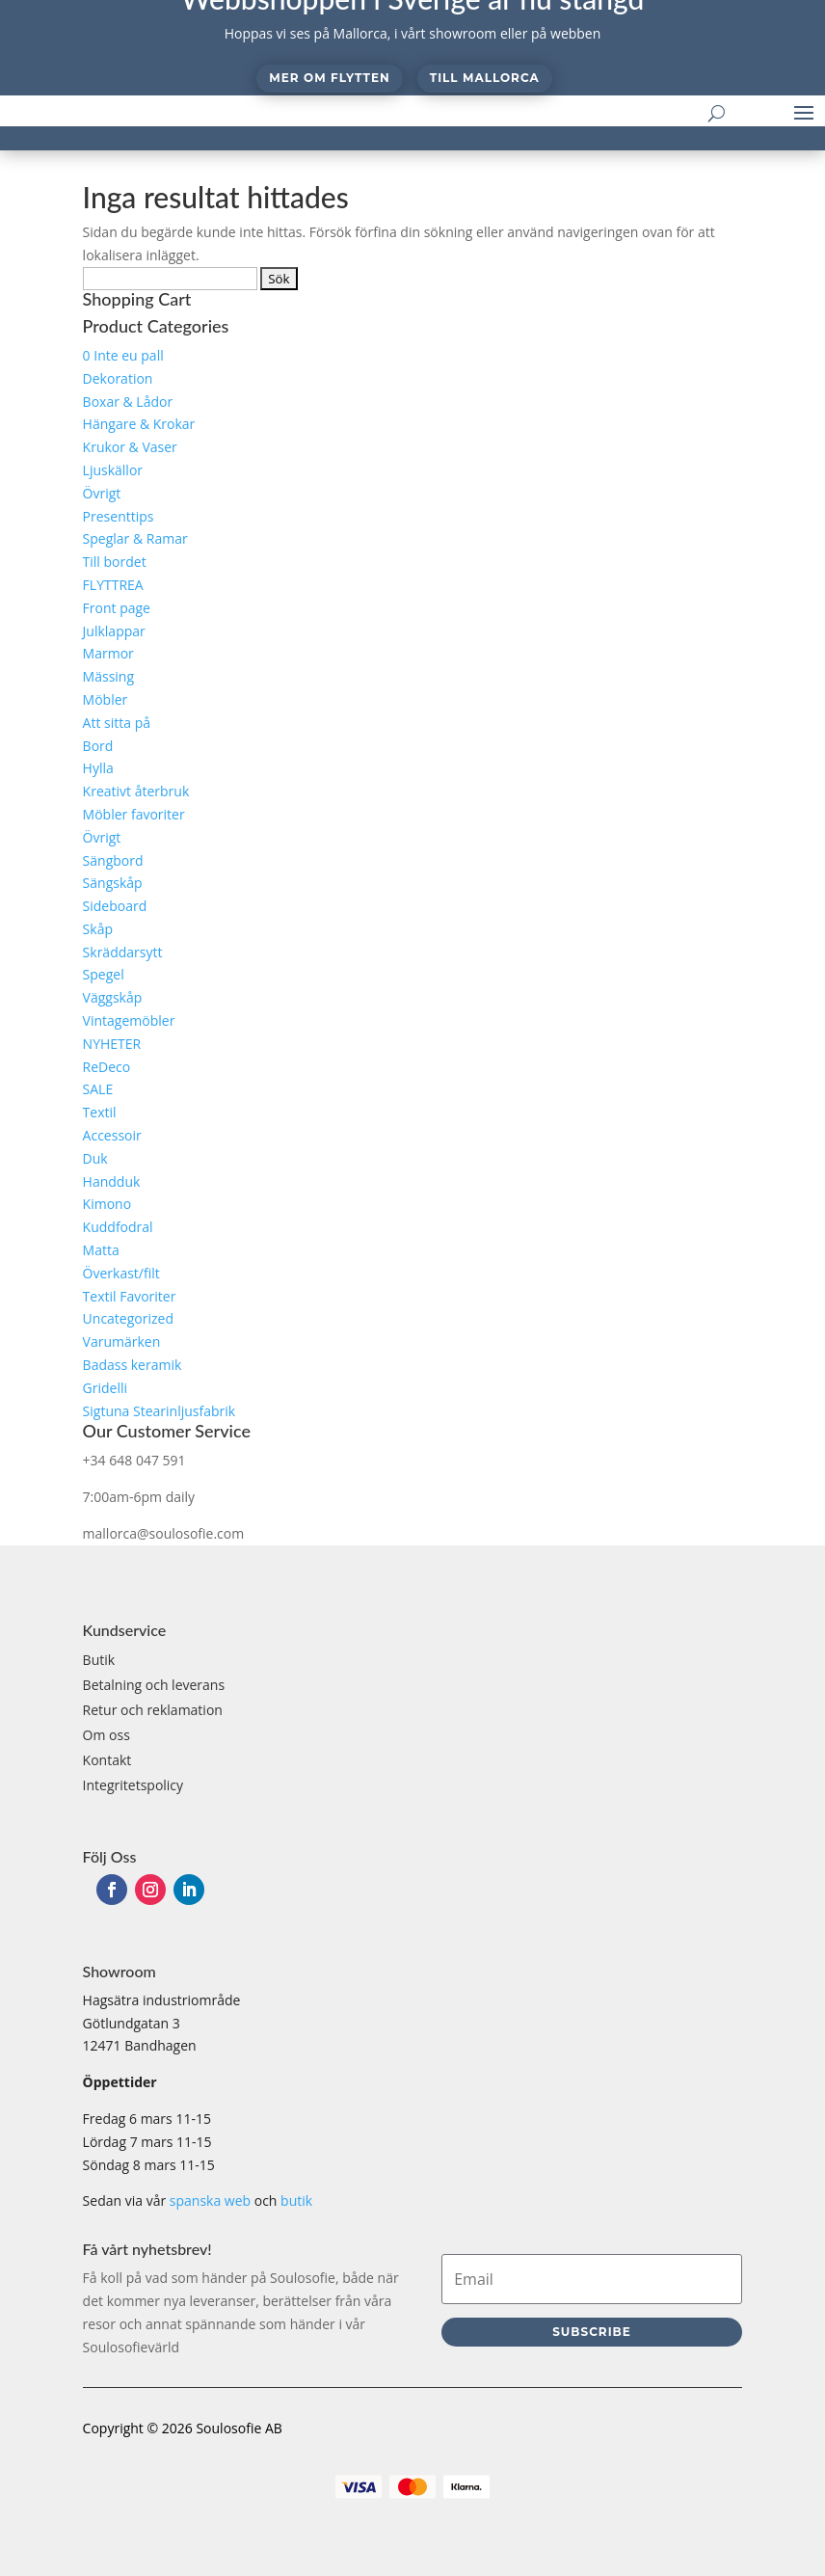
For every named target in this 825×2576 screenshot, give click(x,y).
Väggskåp (113, 997)
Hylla (98, 768)
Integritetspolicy (133, 1785)
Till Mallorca (485, 77)
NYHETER (112, 1043)
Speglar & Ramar (135, 538)
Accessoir (112, 1135)
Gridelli (105, 1388)
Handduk (112, 1181)
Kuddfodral (118, 1227)
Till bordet (114, 561)
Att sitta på (116, 722)
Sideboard (115, 906)
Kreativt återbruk (136, 791)
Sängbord (113, 860)
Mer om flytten (329, 77)
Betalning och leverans (154, 1685)
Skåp (98, 929)
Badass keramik (132, 1364)
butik (296, 2200)
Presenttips (118, 516)
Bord (98, 746)
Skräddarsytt (123, 952)
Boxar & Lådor (128, 401)
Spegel (103, 974)
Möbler (105, 699)
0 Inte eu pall (123, 355)
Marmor (108, 653)
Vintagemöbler (129, 1020)
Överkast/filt (121, 1273)
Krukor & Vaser (130, 447)
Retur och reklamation (153, 1710)
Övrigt (102, 493)
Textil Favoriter (129, 1296)
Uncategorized (128, 1318)
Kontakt (107, 1760)
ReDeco (107, 1067)
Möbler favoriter (134, 814)
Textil (100, 1112)
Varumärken (122, 1341)
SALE (98, 1089)
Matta (101, 1250)
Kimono (107, 1203)
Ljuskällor (113, 470)
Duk (95, 1158)
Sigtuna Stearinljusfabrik (159, 1411)
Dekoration (118, 378)
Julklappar (114, 631)
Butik (99, 1659)
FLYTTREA (113, 585)
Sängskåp (113, 882)
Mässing (108, 676)
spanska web (210, 2200)
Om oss (106, 1735)
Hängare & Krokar (139, 424)
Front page (116, 608)
